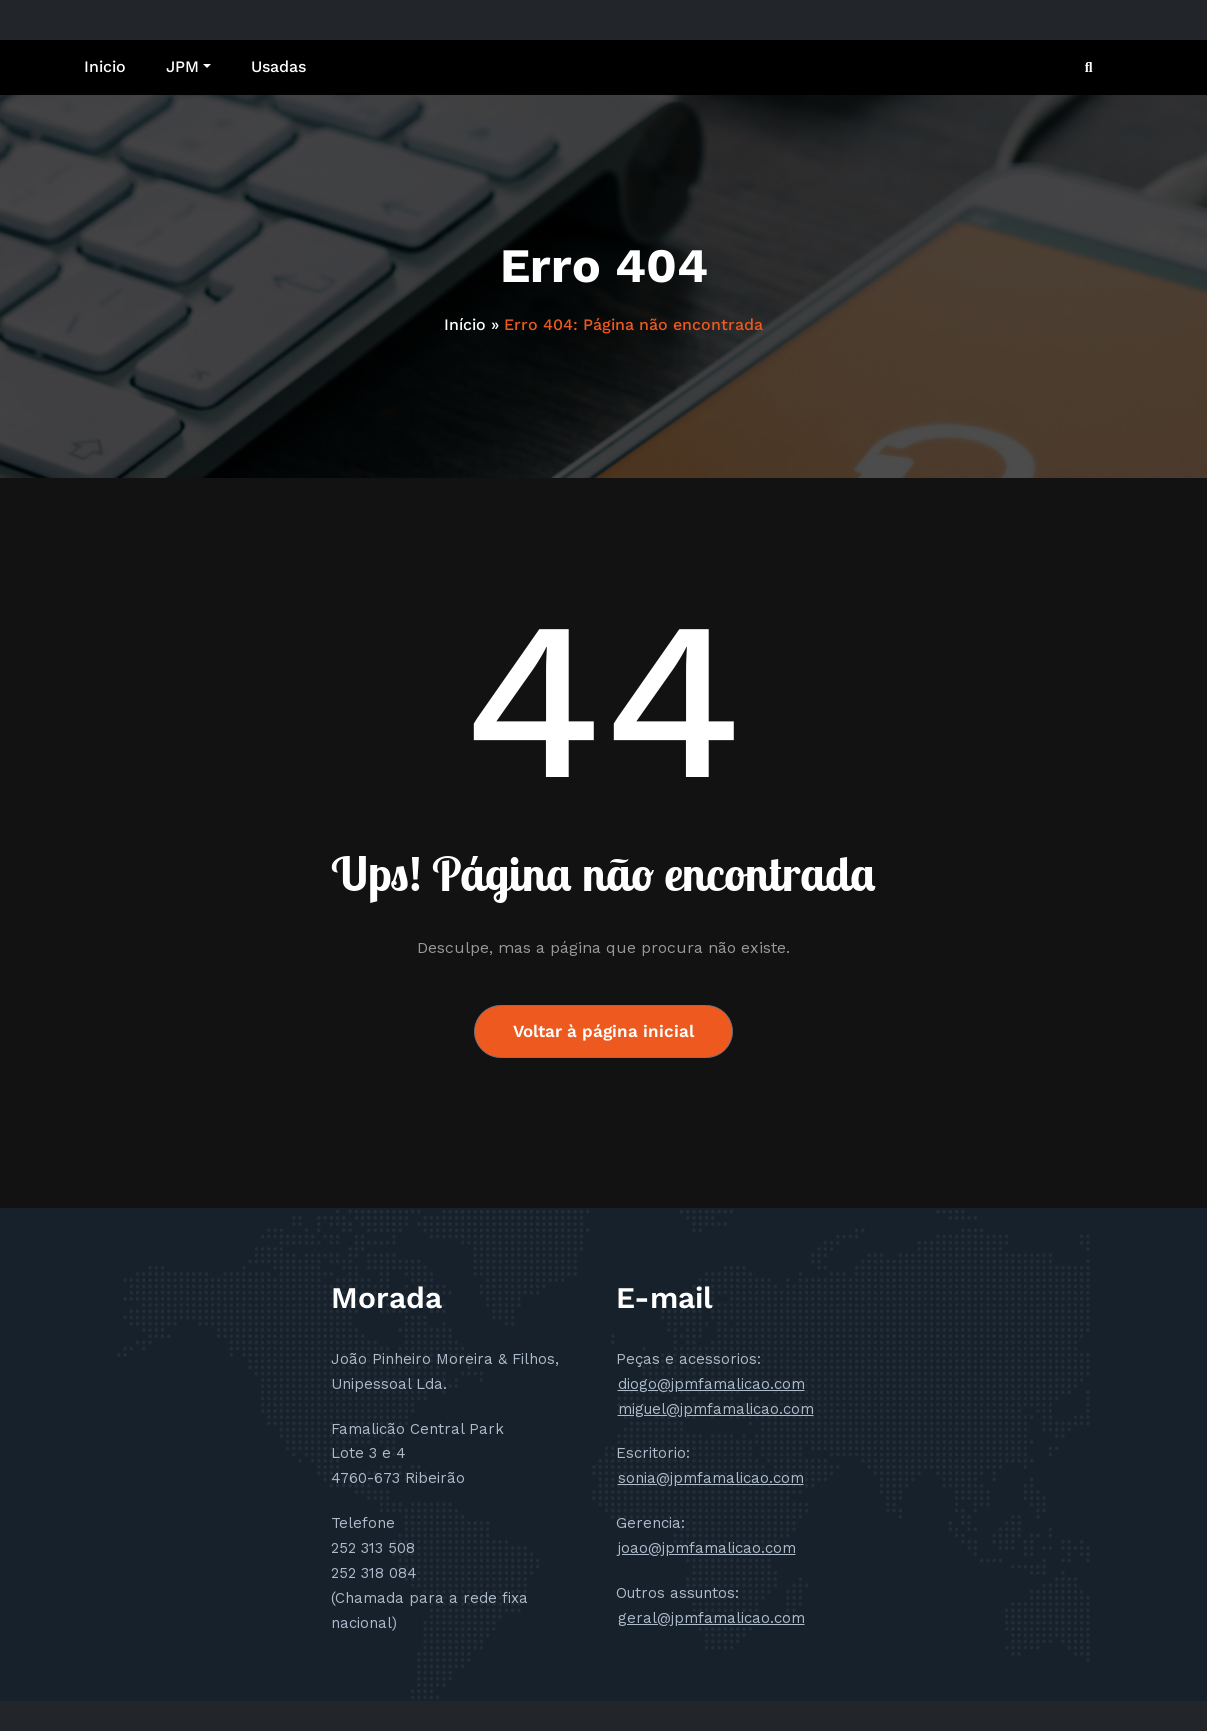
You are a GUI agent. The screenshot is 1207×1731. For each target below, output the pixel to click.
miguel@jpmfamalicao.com (716, 1409)
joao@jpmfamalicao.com (707, 1548)
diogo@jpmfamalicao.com (711, 1384)
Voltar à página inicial (603, 1031)
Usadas (278, 66)
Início (465, 324)
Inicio (105, 66)
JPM (188, 66)
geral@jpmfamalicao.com (711, 1618)
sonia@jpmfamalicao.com (711, 1478)
